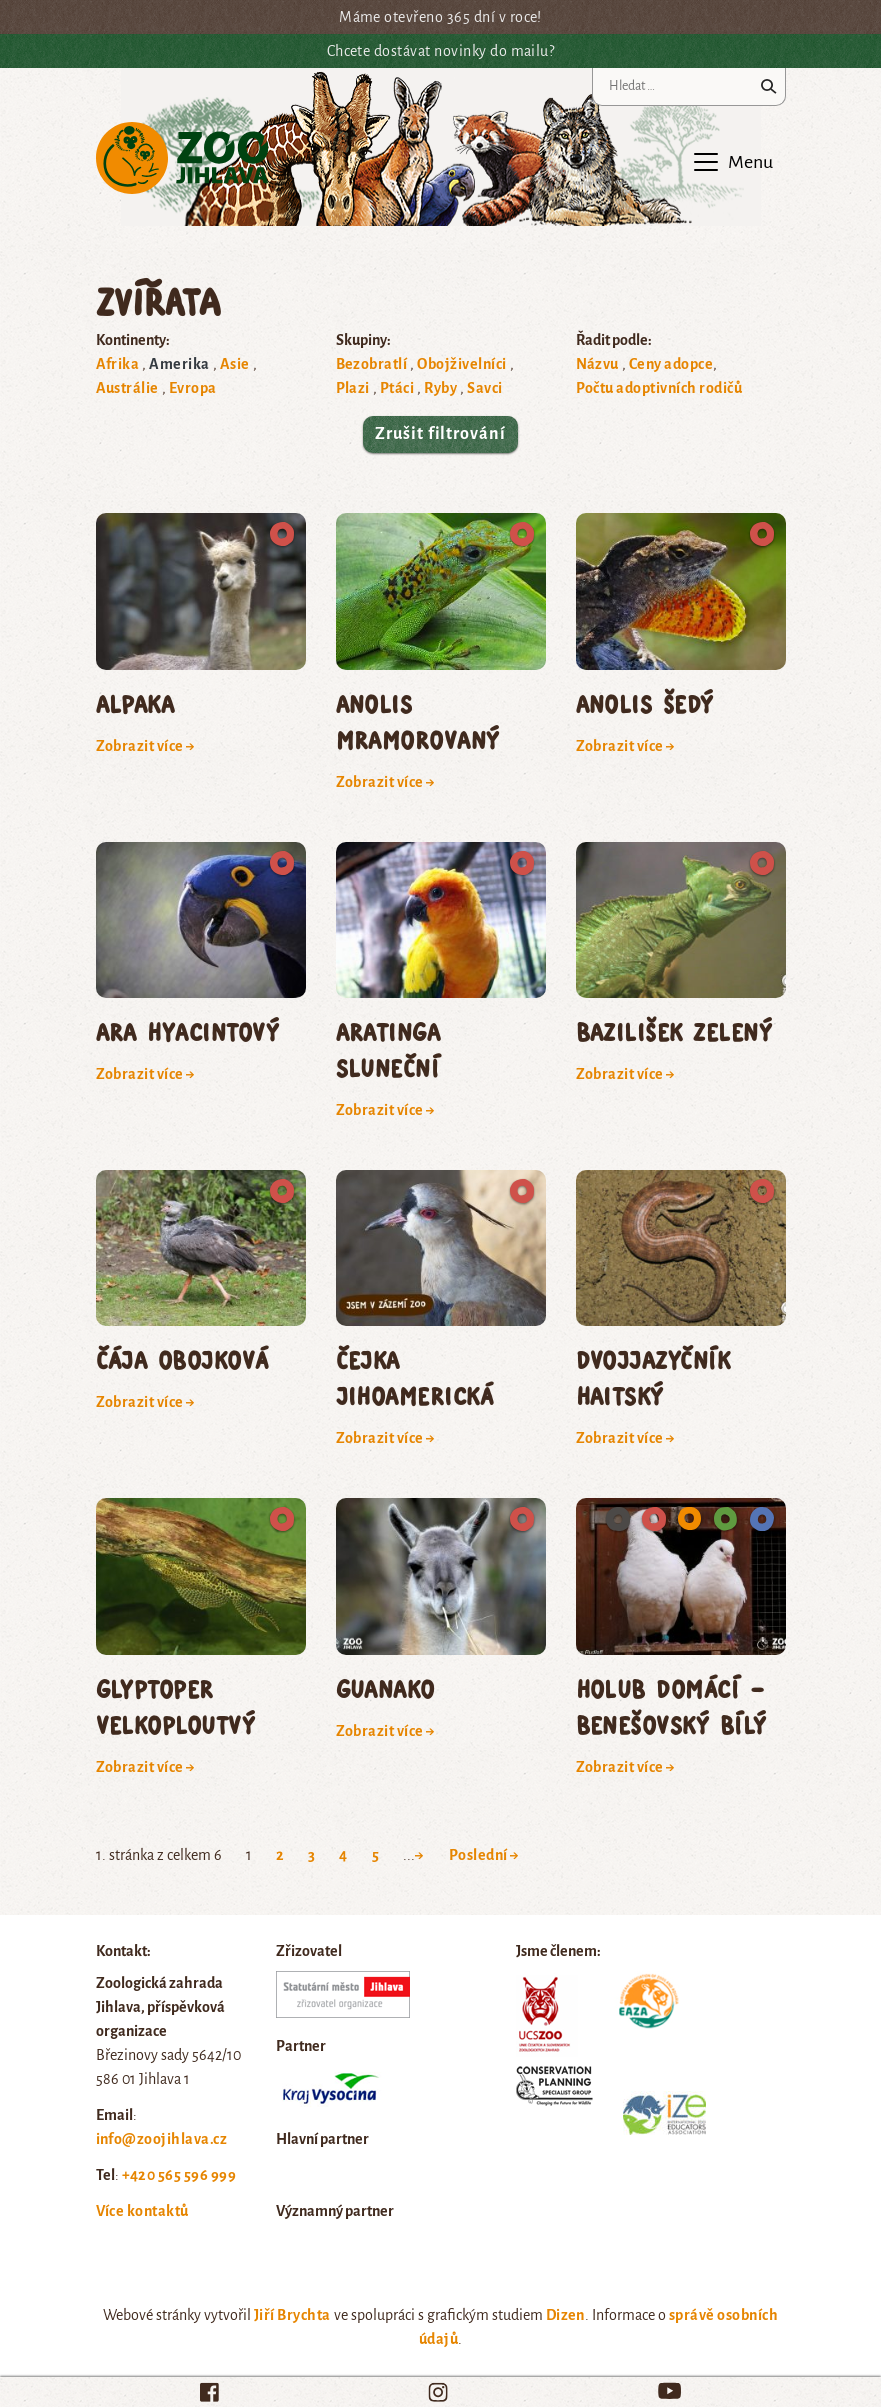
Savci (484, 388)
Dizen (565, 2315)
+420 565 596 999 (179, 2175)
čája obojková (182, 1359)
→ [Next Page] (419, 1855)
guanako (385, 1688)
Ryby (440, 388)
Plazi (353, 388)
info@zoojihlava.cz (162, 2139)
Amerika (179, 364)
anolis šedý (645, 703)
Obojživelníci (461, 364)
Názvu (597, 364)
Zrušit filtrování (440, 434)
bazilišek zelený (674, 1031)
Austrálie (127, 388)
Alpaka (135, 703)
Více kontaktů (142, 2211)
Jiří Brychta (292, 2315)
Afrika (118, 364)
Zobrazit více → (146, 746)
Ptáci (397, 388)
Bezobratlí (372, 364)
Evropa (193, 388)
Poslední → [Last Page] (484, 1855)
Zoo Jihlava (182, 158)
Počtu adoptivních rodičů (659, 388)
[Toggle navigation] (732, 162)
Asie (235, 364)
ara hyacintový (188, 1031)
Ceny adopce (671, 364)
